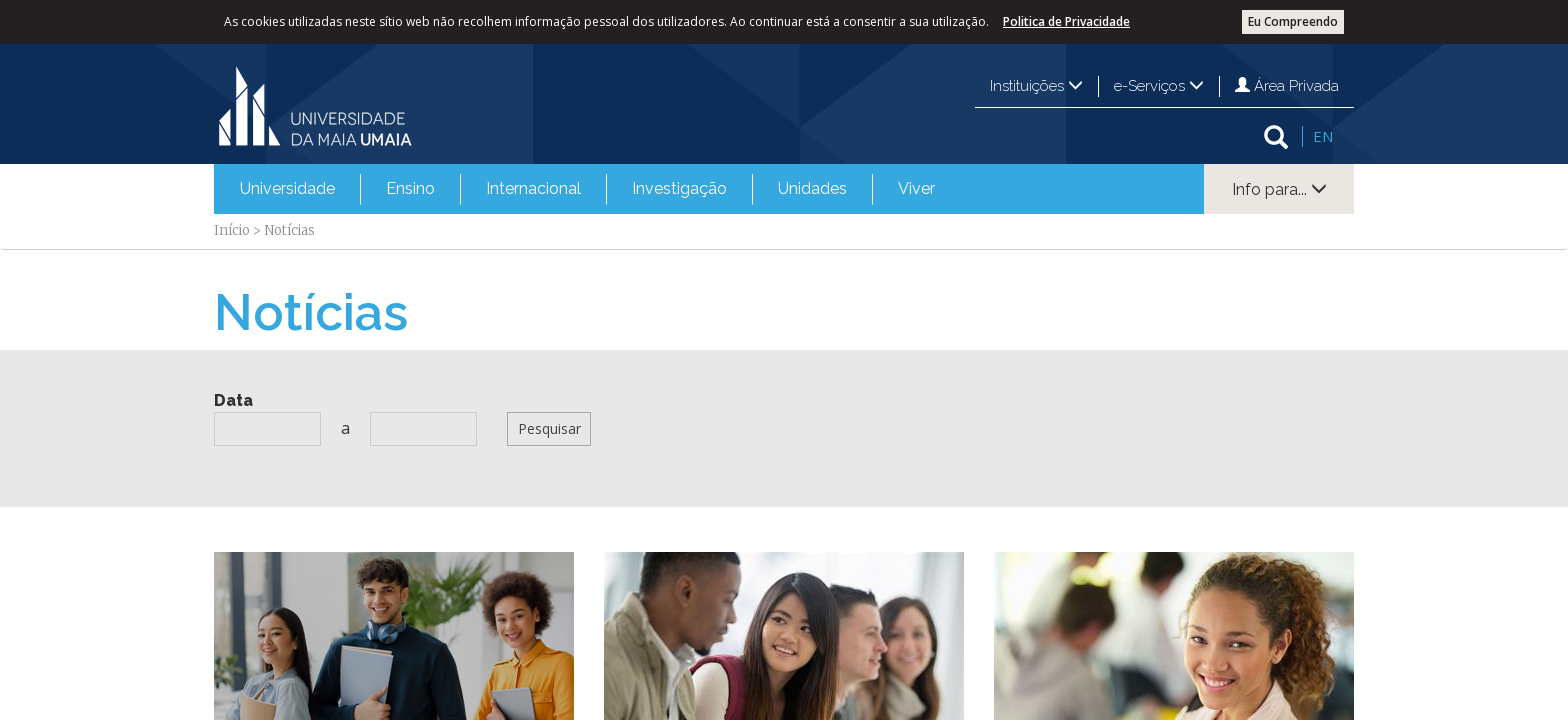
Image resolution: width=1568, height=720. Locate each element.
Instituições (1036, 86)
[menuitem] (287, 189)
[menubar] (587, 189)
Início (232, 230)
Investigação (679, 188)
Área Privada (1287, 86)
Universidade (287, 188)
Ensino (410, 188)
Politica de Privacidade (1066, 21)
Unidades (812, 188)
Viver (916, 188)
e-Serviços (1159, 86)
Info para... (1279, 189)
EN (1323, 136)
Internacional (533, 188)
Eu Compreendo (1293, 21)
